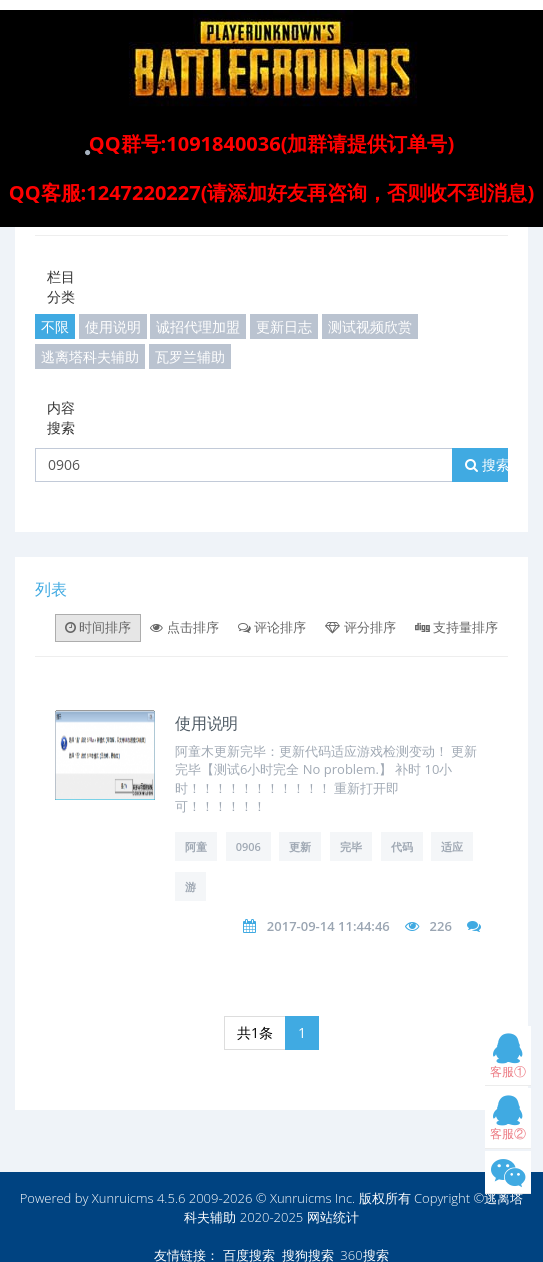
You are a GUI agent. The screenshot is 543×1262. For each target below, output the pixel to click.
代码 (402, 846)
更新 (300, 846)
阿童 (196, 846)
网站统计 (333, 1217)
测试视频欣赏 (370, 326)
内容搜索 (61, 417)
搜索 (487, 464)
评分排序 (360, 627)
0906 (248, 846)
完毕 (351, 846)
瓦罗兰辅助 (190, 356)
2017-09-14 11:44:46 (328, 926)
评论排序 (272, 627)
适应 (452, 846)
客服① (508, 1060)
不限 (55, 326)
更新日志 (284, 326)
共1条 (255, 1032)
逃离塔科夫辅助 (90, 356)
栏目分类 (61, 286)
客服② (508, 1122)
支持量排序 (456, 627)
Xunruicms (123, 1198)
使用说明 (113, 326)
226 (441, 926)
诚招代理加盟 (198, 326)
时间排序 (98, 627)
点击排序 (184, 627)
